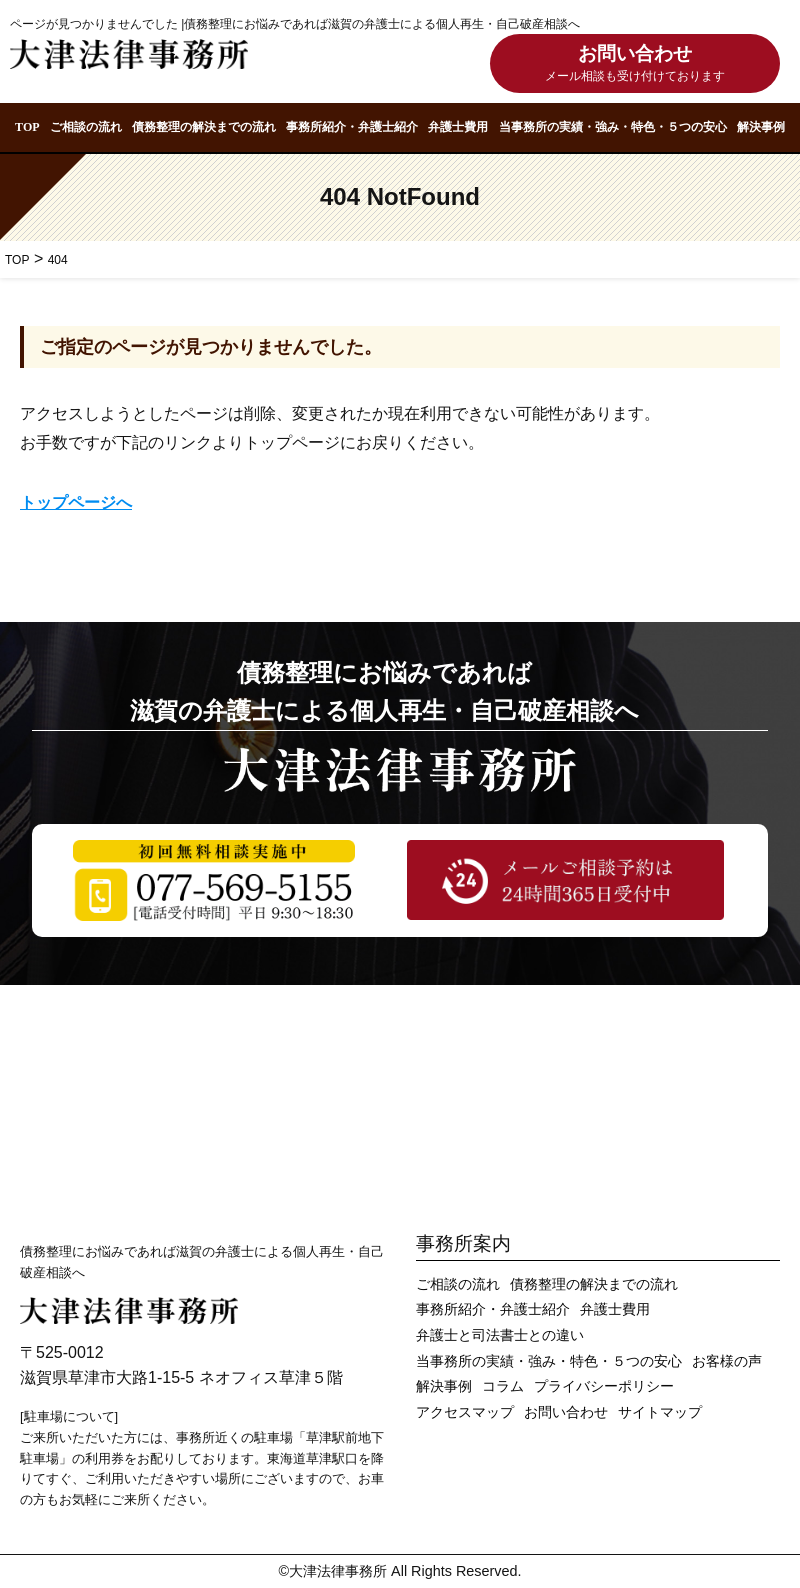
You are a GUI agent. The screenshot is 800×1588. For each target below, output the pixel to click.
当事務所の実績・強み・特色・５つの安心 (613, 127)
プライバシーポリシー (604, 1386)
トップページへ (76, 502)
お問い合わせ (635, 65)
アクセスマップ (465, 1412)
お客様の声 (727, 1361)
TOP (27, 127)
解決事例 (761, 127)
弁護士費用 (458, 127)
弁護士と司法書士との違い (500, 1335)
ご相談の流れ (86, 127)
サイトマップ (660, 1412)
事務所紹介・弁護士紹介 (352, 127)
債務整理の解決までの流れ (204, 127)
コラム (503, 1386)
